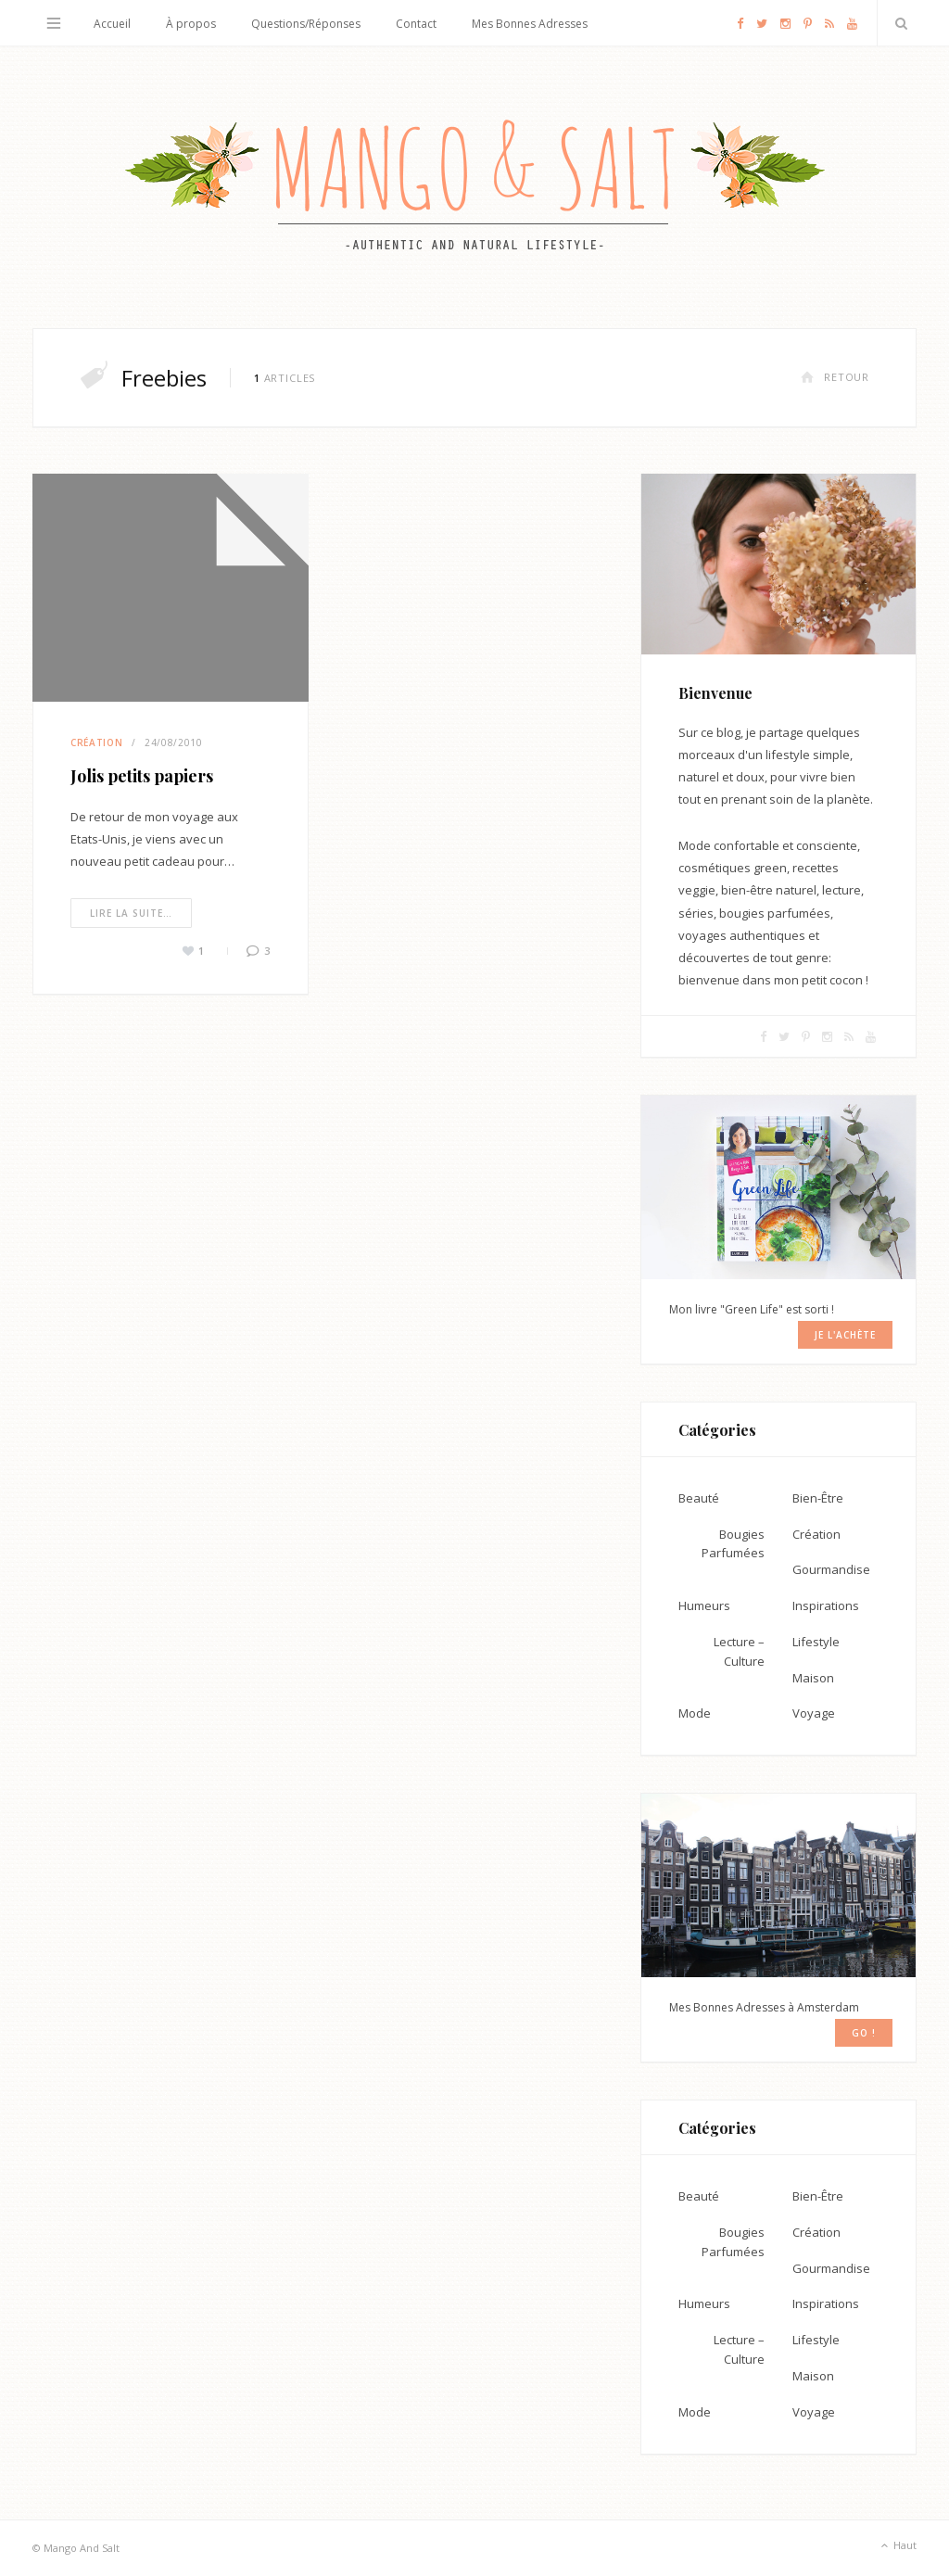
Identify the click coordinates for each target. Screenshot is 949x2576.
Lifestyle (816, 1641)
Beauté (698, 1498)
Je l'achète (845, 1334)
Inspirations (825, 1605)
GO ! (864, 2032)
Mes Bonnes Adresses (530, 24)
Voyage (813, 1713)
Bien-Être (817, 1498)
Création (96, 742)
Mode (694, 1713)
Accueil (112, 24)
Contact (416, 24)
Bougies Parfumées (733, 1544)
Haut (897, 2546)
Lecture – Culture (739, 1651)
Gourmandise (831, 1569)
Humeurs (704, 1605)
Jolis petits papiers (141, 776)
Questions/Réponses (306, 24)
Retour (835, 377)
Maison (813, 1677)
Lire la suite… (131, 913)
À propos (191, 24)
